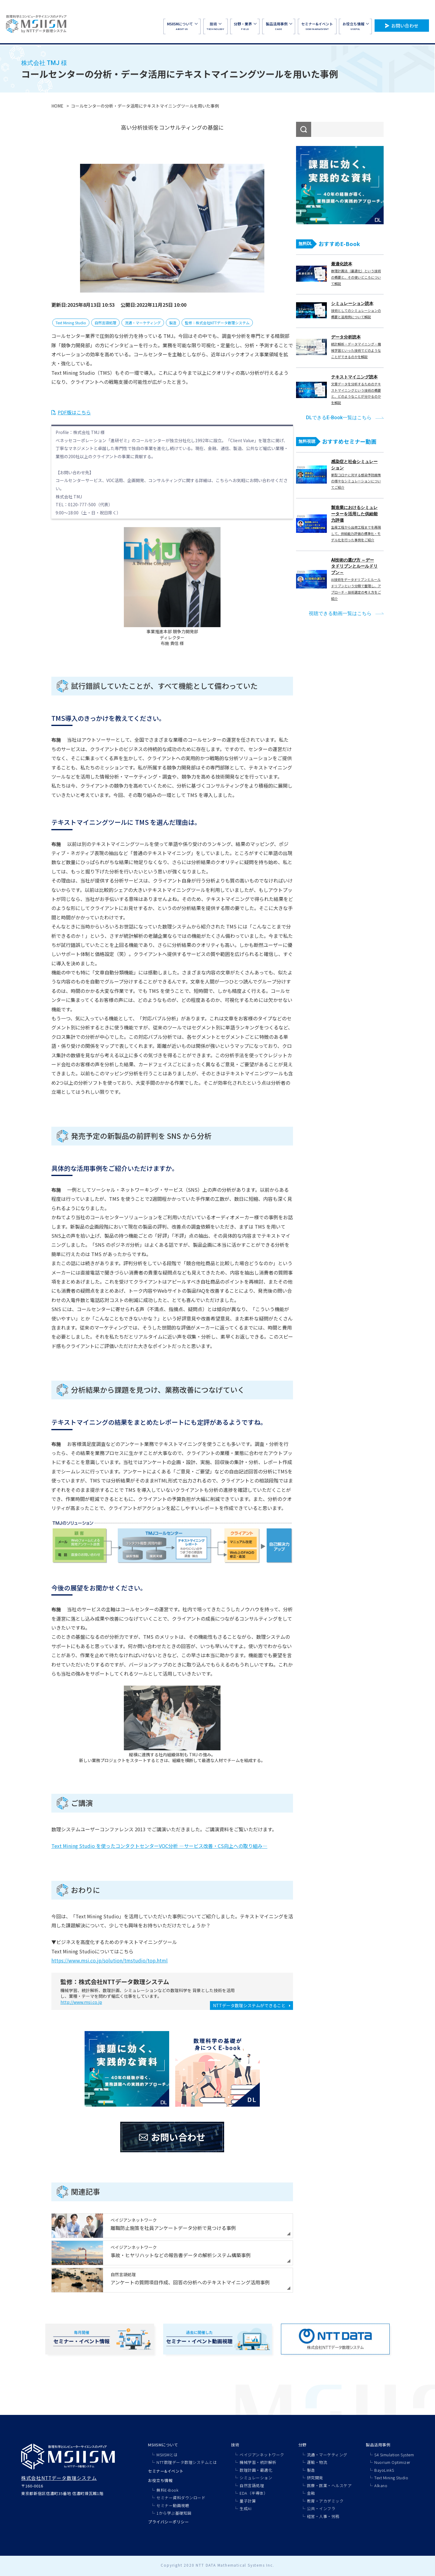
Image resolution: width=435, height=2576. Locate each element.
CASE (279, 26)
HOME (57, 106)
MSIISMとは (167, 2455)
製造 (172, 322)
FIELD (245, 26)
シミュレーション (256, 2477)
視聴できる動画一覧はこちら (340, 613)
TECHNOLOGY (215, 26)
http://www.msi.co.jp (81, 2002)
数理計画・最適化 (256, 2470)
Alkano (380, 2485)
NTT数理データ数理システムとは (186, 2462)
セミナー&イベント (166, 2471)
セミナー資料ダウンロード (180, 2497)
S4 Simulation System (394, 2455)
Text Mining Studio (71, 322)
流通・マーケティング (143, 322)
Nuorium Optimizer (392, 2462)
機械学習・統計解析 (258, 2462)
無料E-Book (167, 2490)
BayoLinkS (384, 2470)
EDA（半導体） (254, 2493)
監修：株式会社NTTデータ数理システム (217, 322)
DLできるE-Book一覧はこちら (339, 417)
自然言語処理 (105, 322)
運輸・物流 (317, 2462)
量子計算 (248, 2501)
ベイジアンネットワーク (262, 2455)
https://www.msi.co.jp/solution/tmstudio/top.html (109, 1960)
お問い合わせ (404, 25)
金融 (311, 2493)
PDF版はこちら (74, 412)
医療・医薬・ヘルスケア (329, 2485)
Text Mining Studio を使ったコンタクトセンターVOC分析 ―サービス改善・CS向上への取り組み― (159, 1845)
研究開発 (315, 2477)
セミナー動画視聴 (172, 2505)
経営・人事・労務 (323, 2516)
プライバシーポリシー (168, 2522)
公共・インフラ (321, 2508)
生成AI (245, 2508)
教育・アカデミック (325, 2501)
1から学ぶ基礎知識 (174, 2513)
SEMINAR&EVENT (317, 26)
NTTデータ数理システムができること (249, 2005)
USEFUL (356, 26)
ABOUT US (182, 26)
